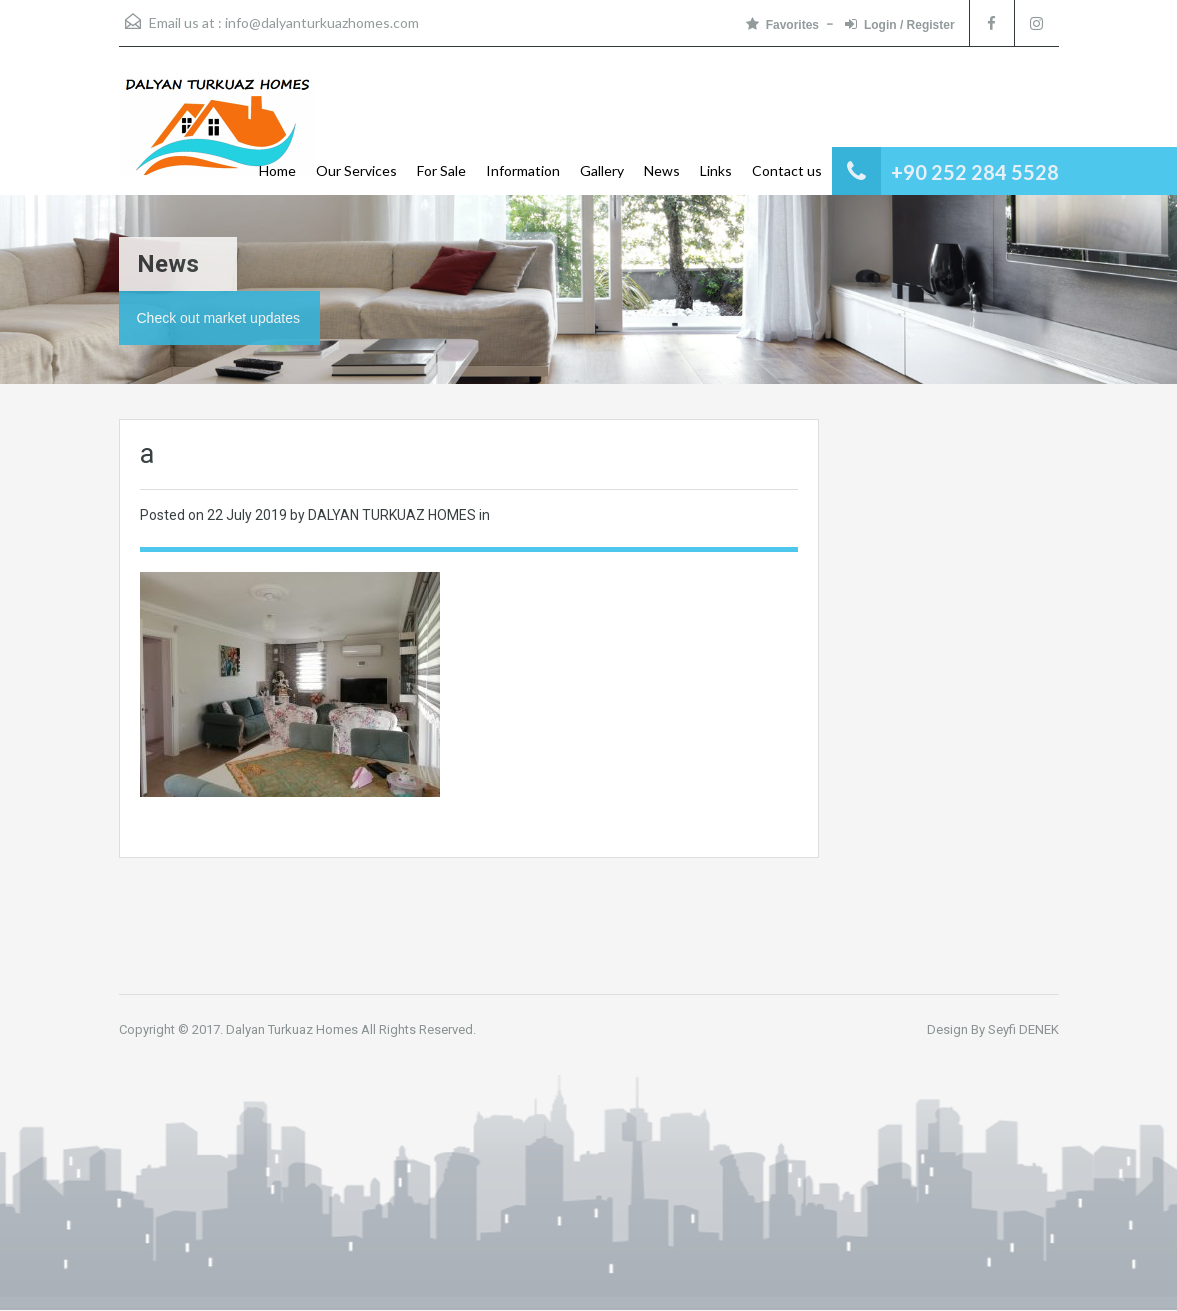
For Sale (441, 170)
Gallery (602, 170)
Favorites (782, 24)
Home (277, 170)
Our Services (356, 170)
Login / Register (900, 24)
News (662, 170)
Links (716, 170)
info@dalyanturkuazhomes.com (322, 22)
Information (523, 170)
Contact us (787, 170)
